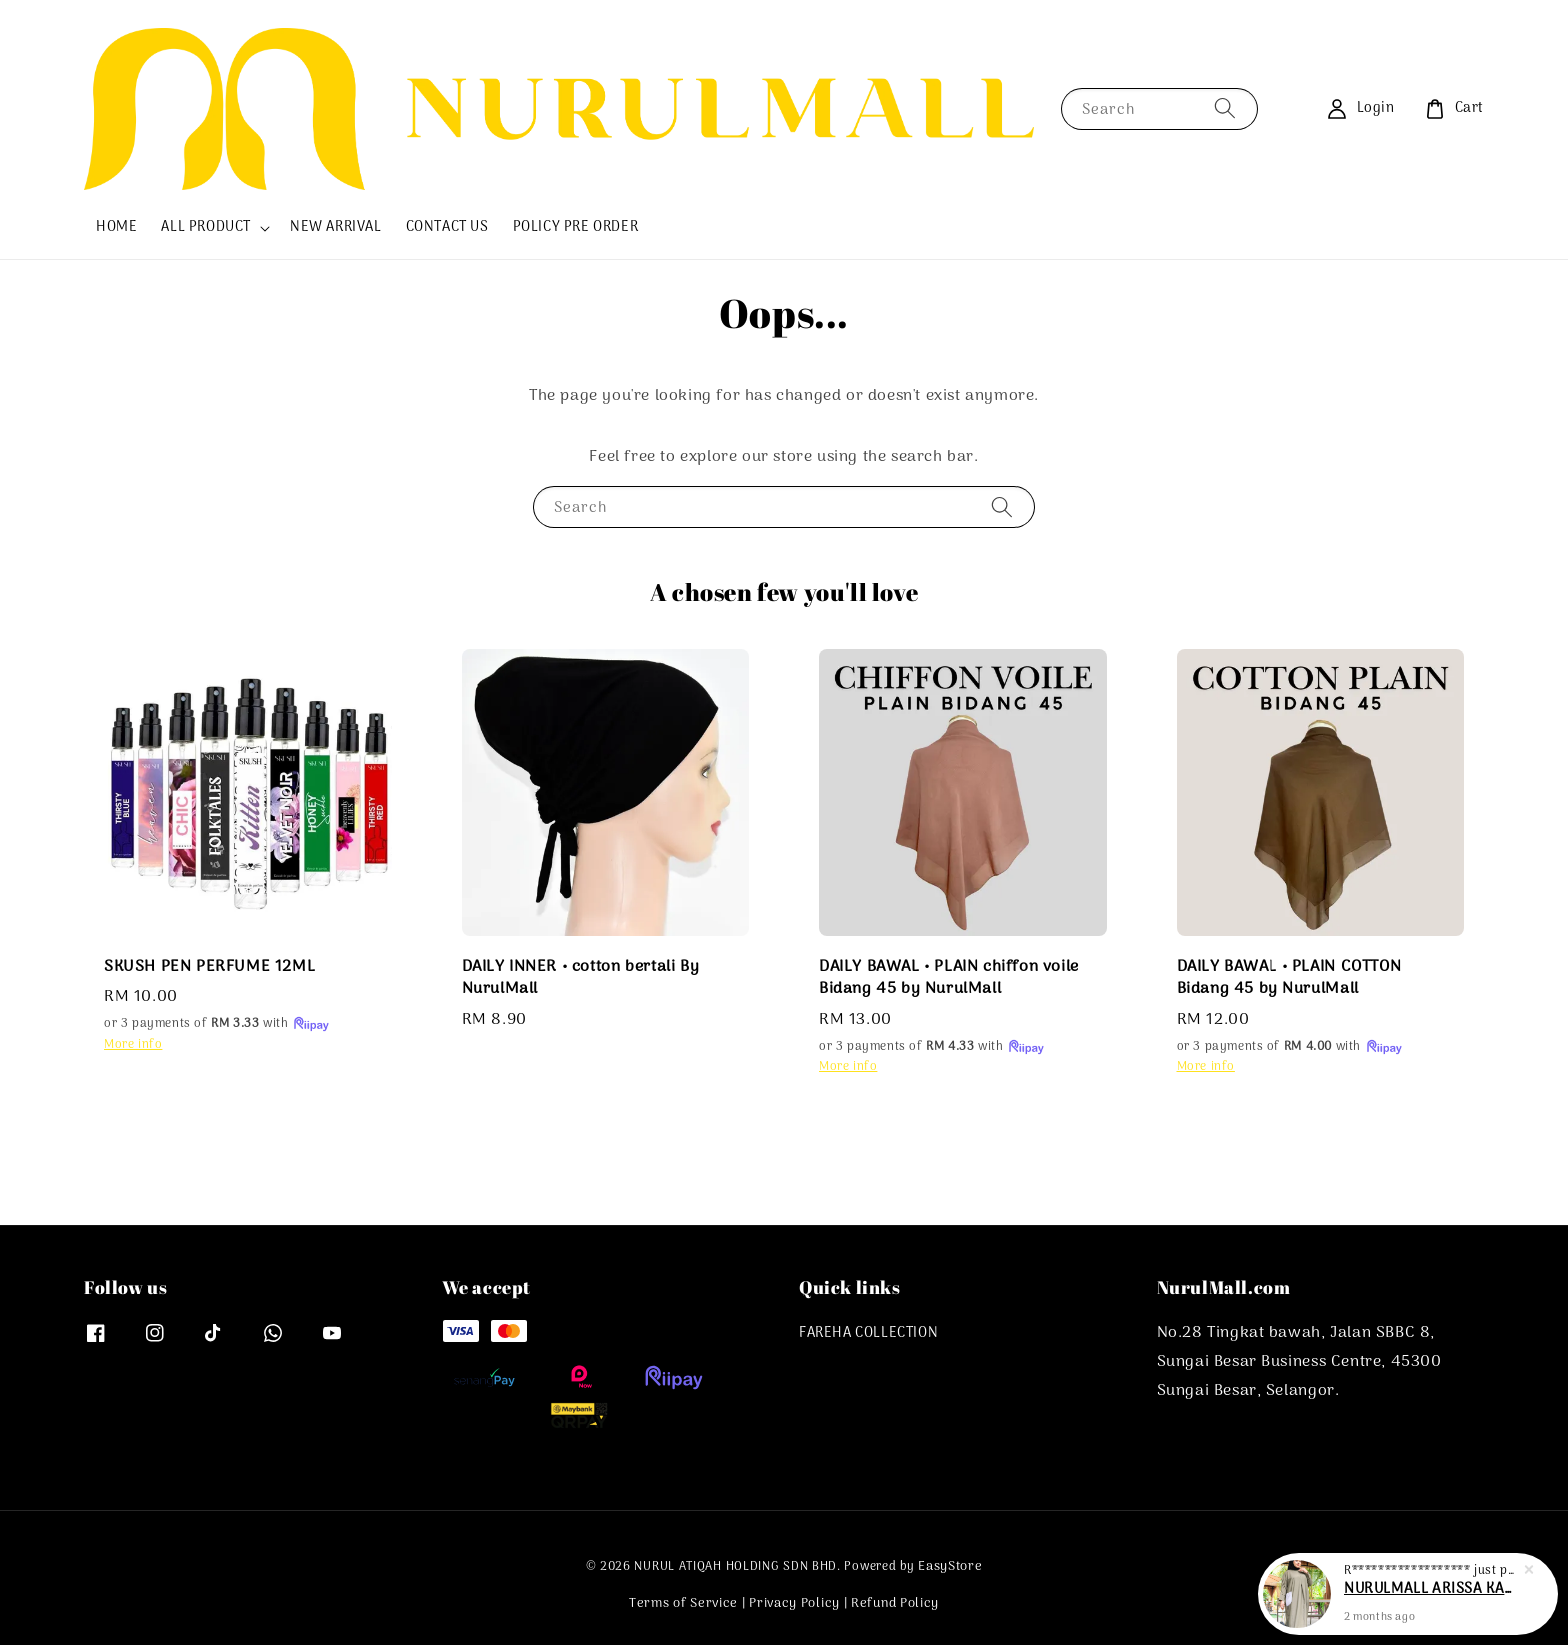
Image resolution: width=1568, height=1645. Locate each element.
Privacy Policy (794, 1603)
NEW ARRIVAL (336, 227)
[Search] (1225, 108)
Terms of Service (683, 1603)
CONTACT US (447, 227)
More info (133, 1045)
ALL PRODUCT (206, 228)
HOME (116, 227)
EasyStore (950, 1566)
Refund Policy (895, 1603)
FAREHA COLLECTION (868, 1335)
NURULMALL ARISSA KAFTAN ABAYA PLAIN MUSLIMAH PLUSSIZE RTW (1432, 1592)
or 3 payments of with (217, 1024)
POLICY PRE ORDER (576, 227)
